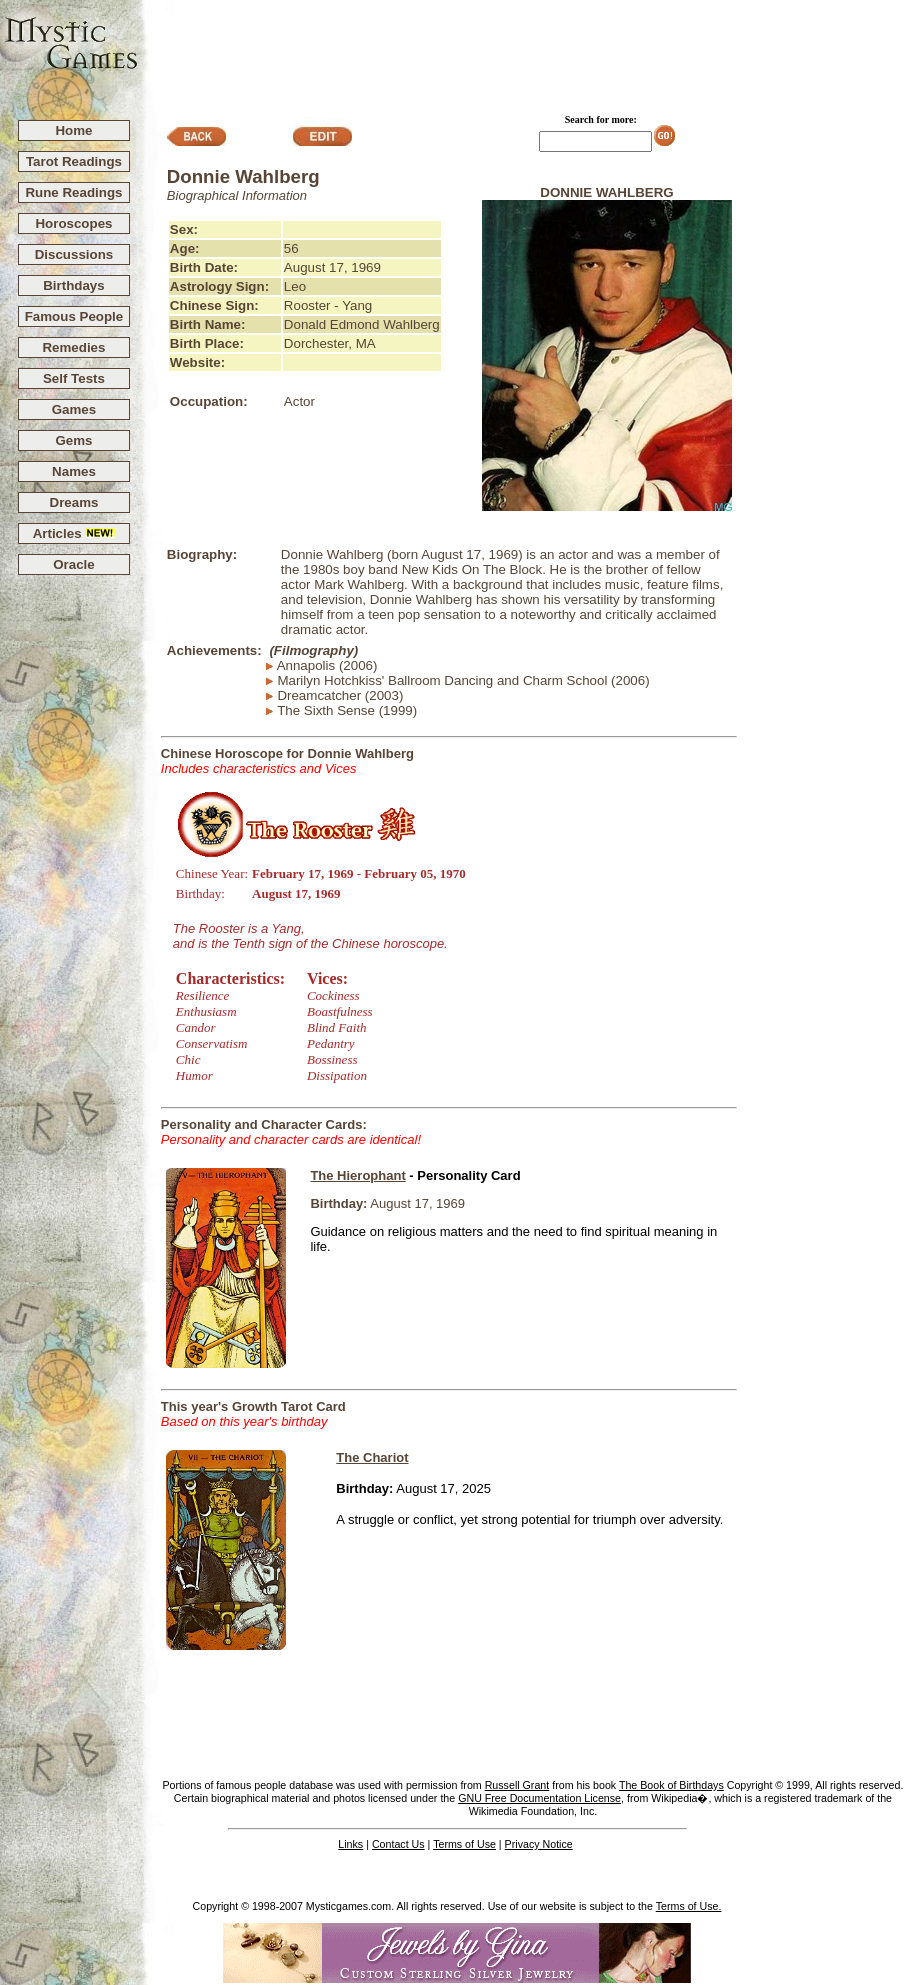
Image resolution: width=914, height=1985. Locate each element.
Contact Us (398, 1844)
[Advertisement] (527, 51)
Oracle (74, 564)
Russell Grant (517, 1785)
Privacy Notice (539, 1844)
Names (74, 471)
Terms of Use (464, 1844)
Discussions (74, 254)
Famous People (74, 316)
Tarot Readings (74, 161)
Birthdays (73, 285)
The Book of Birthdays (671, 1785)
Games (74, 409)
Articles (74, 533)
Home (73, 130)
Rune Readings (73, 192)
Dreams (74, 502)
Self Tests (74, 378)
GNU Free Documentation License (539, 1798)
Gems (73, 440)
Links (350, 1844)
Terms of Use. (689, 1906)
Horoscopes (73, 223)
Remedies (73, 347)
